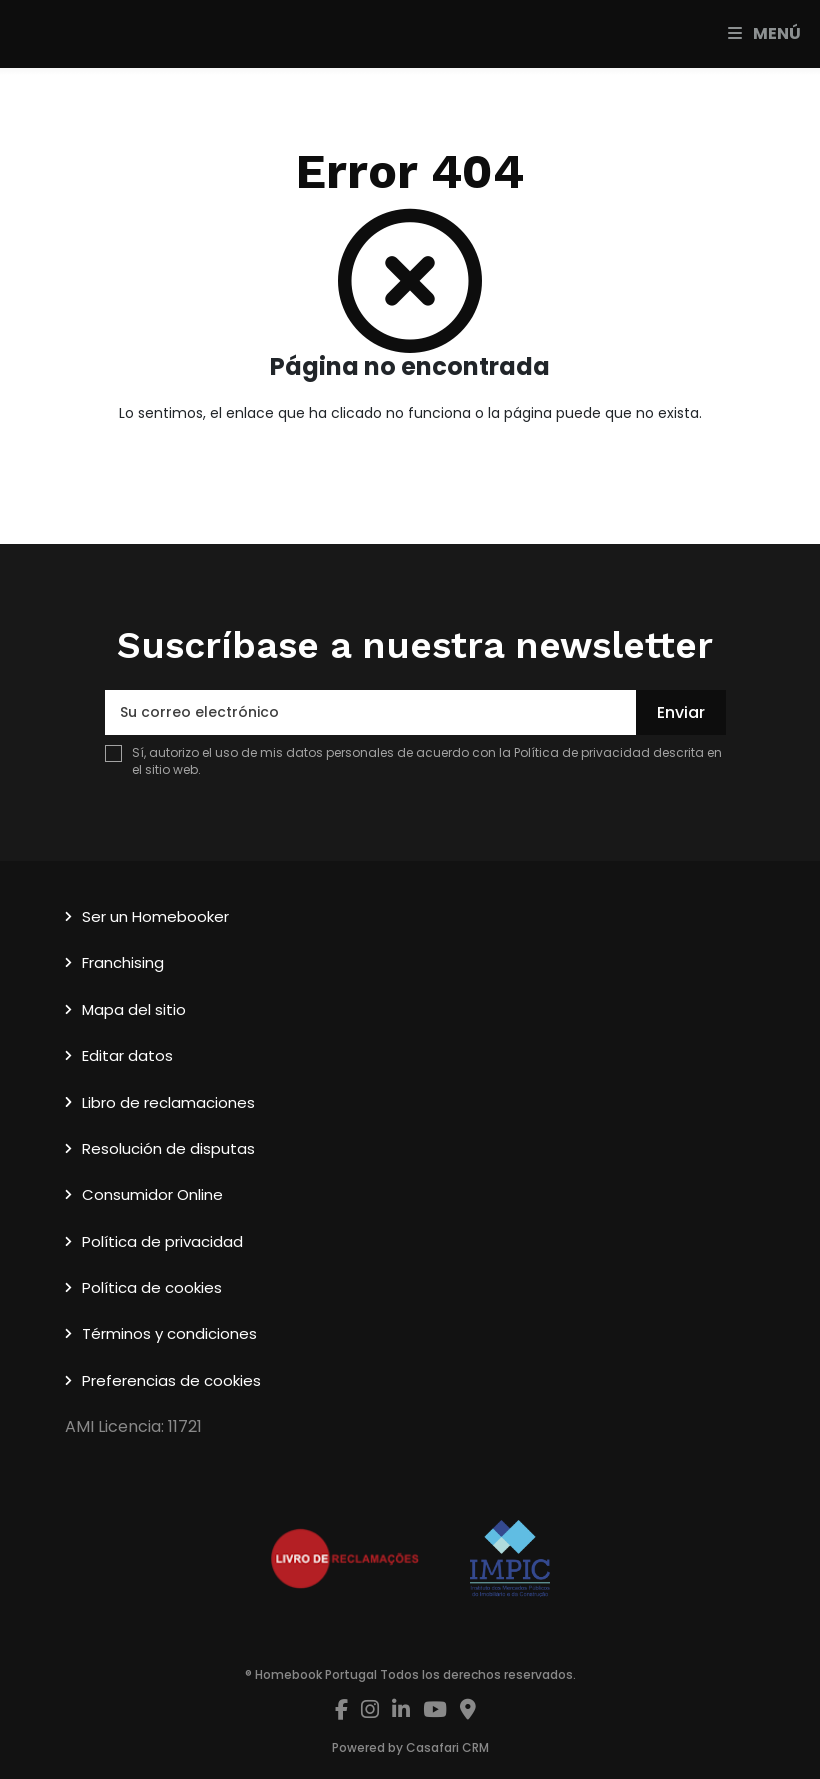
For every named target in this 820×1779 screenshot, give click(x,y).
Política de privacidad (582, 752)
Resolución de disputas (168, 1148)
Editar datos (127, 1055)
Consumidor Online (152, 1194)
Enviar (681, 712)
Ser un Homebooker (155, 916)
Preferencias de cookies (171, 1380)
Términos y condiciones (169, 1333)
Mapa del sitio (134, 1009)
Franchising (123, 962)
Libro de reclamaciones (168, 1102)
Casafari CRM (447, 1747)
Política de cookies (152, 1287)
